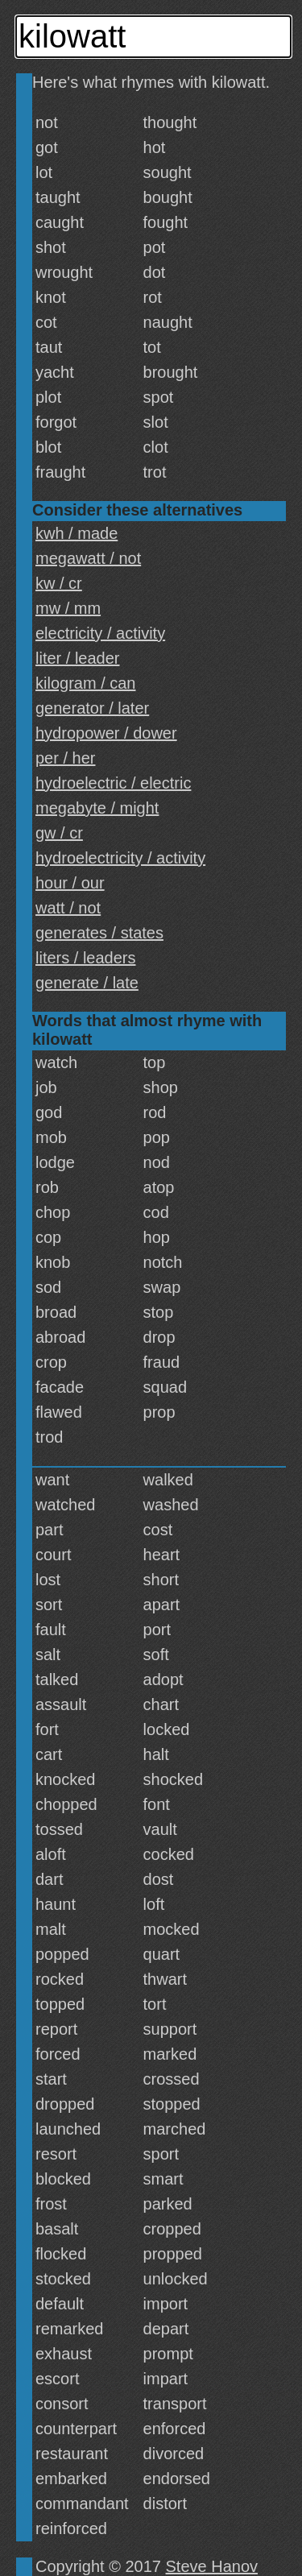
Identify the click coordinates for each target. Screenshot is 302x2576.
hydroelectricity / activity (120, 858)
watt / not (68, 908)
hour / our (70, 883)
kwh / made (76, 533)
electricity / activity (100, 633)
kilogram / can (85, 683)
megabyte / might (97, 808)
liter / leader (77, 658)
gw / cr (59, 833)
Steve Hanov (212, 2566)
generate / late (87, 983)
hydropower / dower (106, 733)
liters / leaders (85, 958)
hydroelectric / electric (113, 783)
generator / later (92, 708)
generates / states (99, 933)
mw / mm (68, 608)
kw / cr (58, 583)
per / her (65, 758)
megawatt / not (88, 558)
